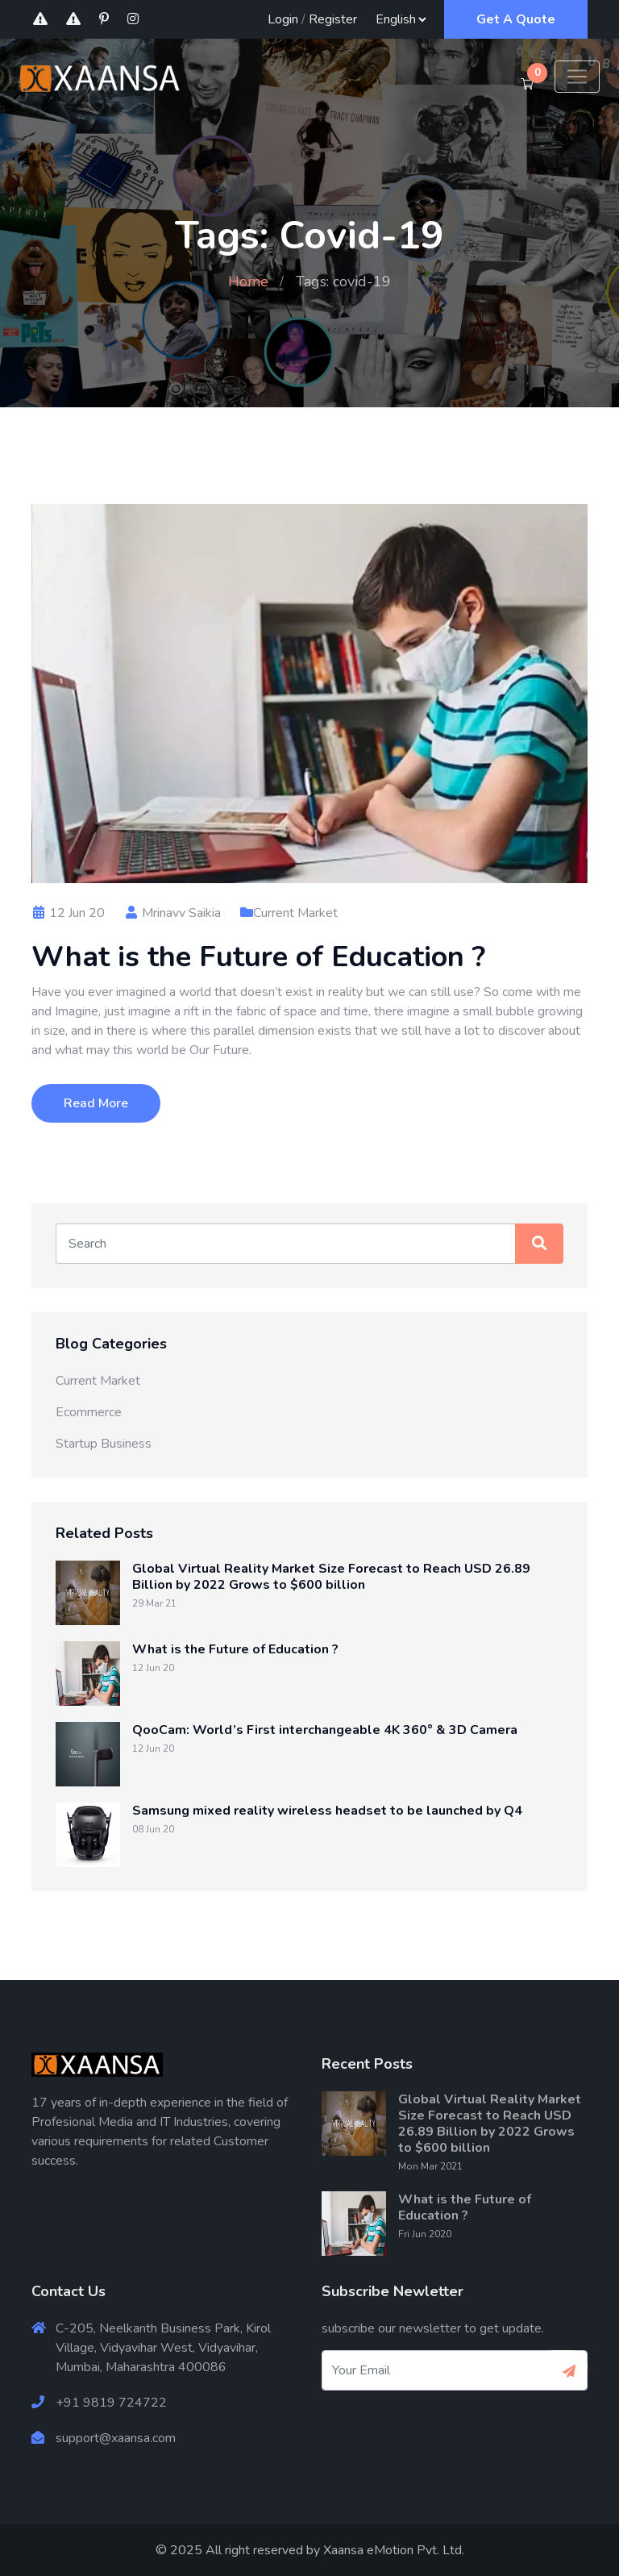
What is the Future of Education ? (258, 957)
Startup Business (104, 1444)
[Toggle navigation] (577, 76)
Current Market (295, 913)
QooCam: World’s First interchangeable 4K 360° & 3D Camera (324, 1730)
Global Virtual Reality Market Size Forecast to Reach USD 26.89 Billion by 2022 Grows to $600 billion (331, 1577)
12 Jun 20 (68, 913)
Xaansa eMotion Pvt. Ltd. (393, 2550)
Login (283, 19)
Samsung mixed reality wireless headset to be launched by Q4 (327, 1810)
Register (333, 19)
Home (248, 281)
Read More (96, 1103)
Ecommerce (89, 1412)
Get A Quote (515, 19)
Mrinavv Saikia (172, 913)
